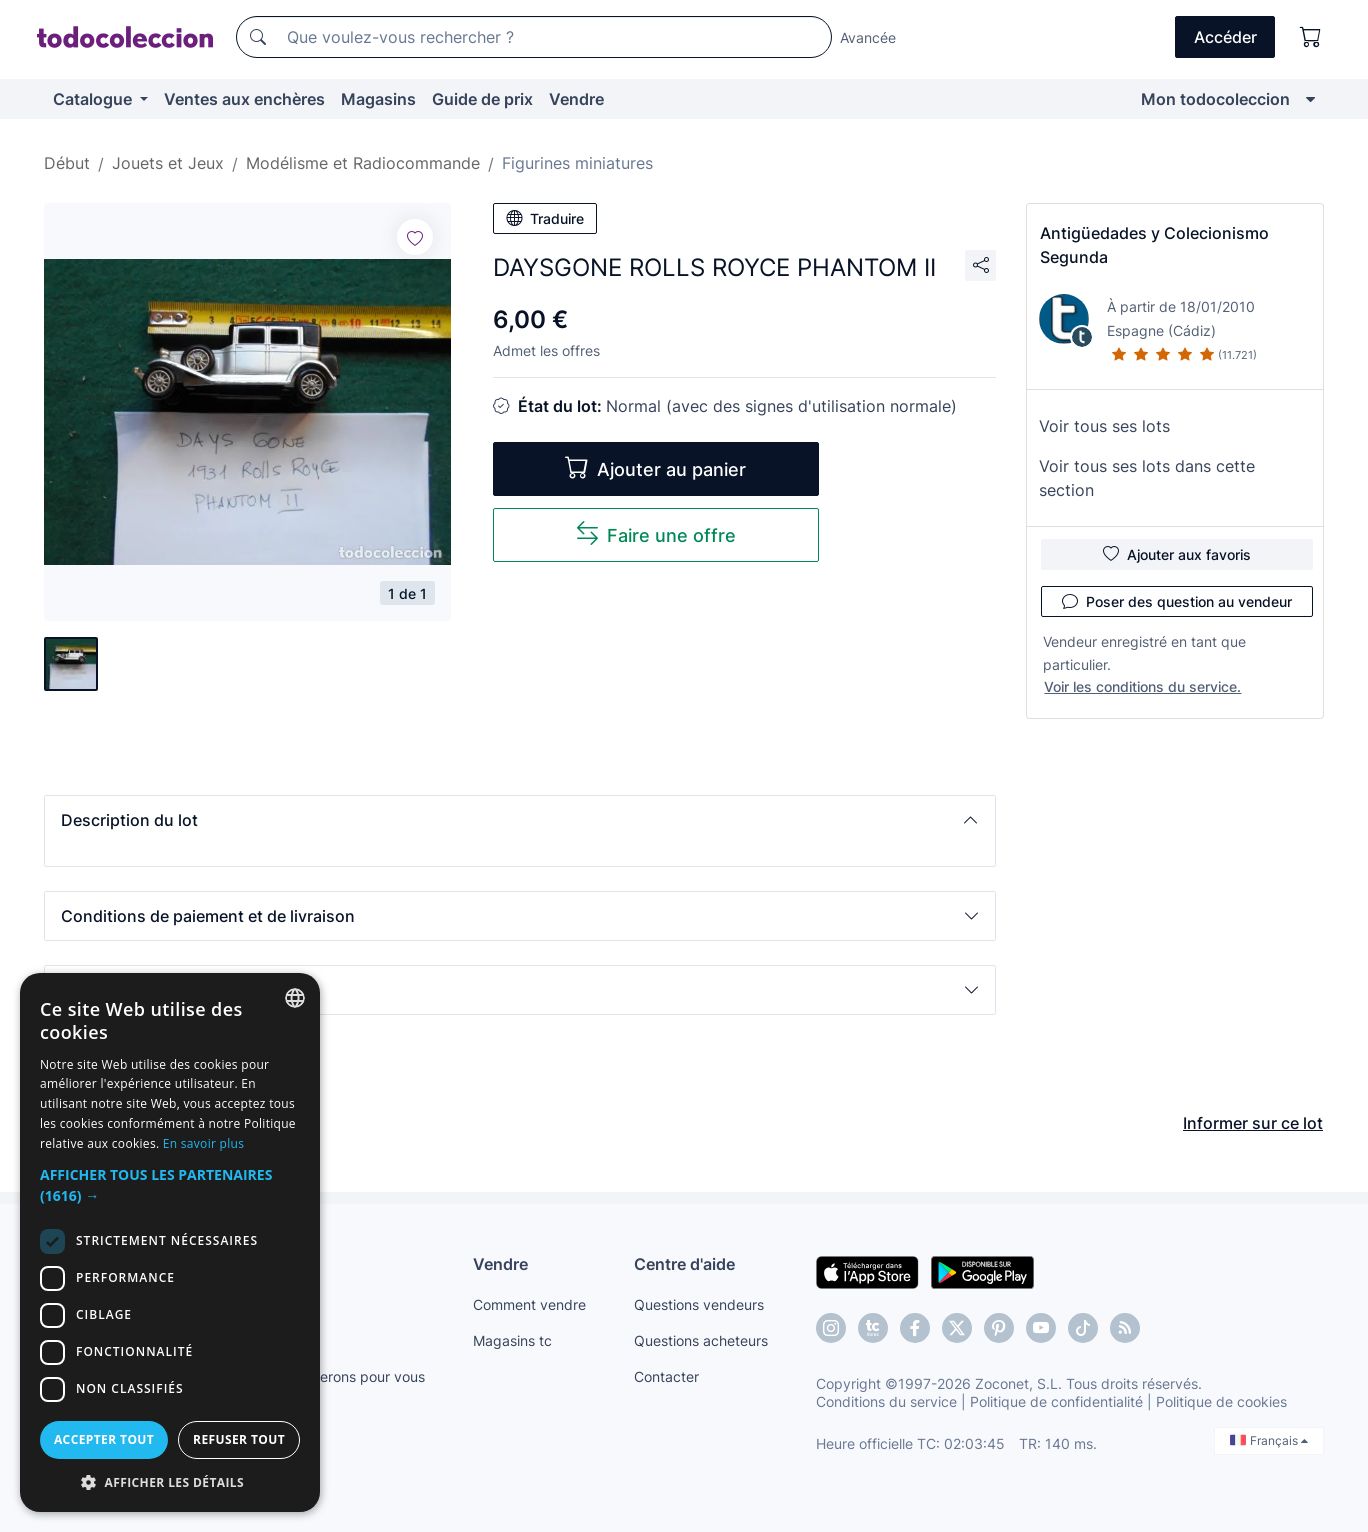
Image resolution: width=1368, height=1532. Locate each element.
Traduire (545, 218)
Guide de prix (482, 99)
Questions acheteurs (701, 1340)
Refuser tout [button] (239, 1439)
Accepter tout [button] (104, 1439)
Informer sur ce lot (1253, 1123)
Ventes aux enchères (244, 99)
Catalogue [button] (94, 99)
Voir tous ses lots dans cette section (1147, 478)
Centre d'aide (684, 1264)
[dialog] (170, 1242)
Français (1269, 1440)
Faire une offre (655, 533)
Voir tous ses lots (1104, 426)
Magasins (378, 99)
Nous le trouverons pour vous (329, 1376)
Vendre (576, 99)
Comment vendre (529, 1304)
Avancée (868, 37)
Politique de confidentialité (1056, 1401)
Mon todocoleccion (1215, 99)
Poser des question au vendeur (1177, 601)
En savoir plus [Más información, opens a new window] (203, 1143)
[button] (520, 820)
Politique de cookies (1221, 1401)
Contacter (666, 1376)
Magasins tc (512, 1340)
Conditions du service (886, 1401)
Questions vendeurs (699, 1304)
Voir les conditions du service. (1142, 686)
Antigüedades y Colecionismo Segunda (1154, 245)
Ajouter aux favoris (1177, 554)
